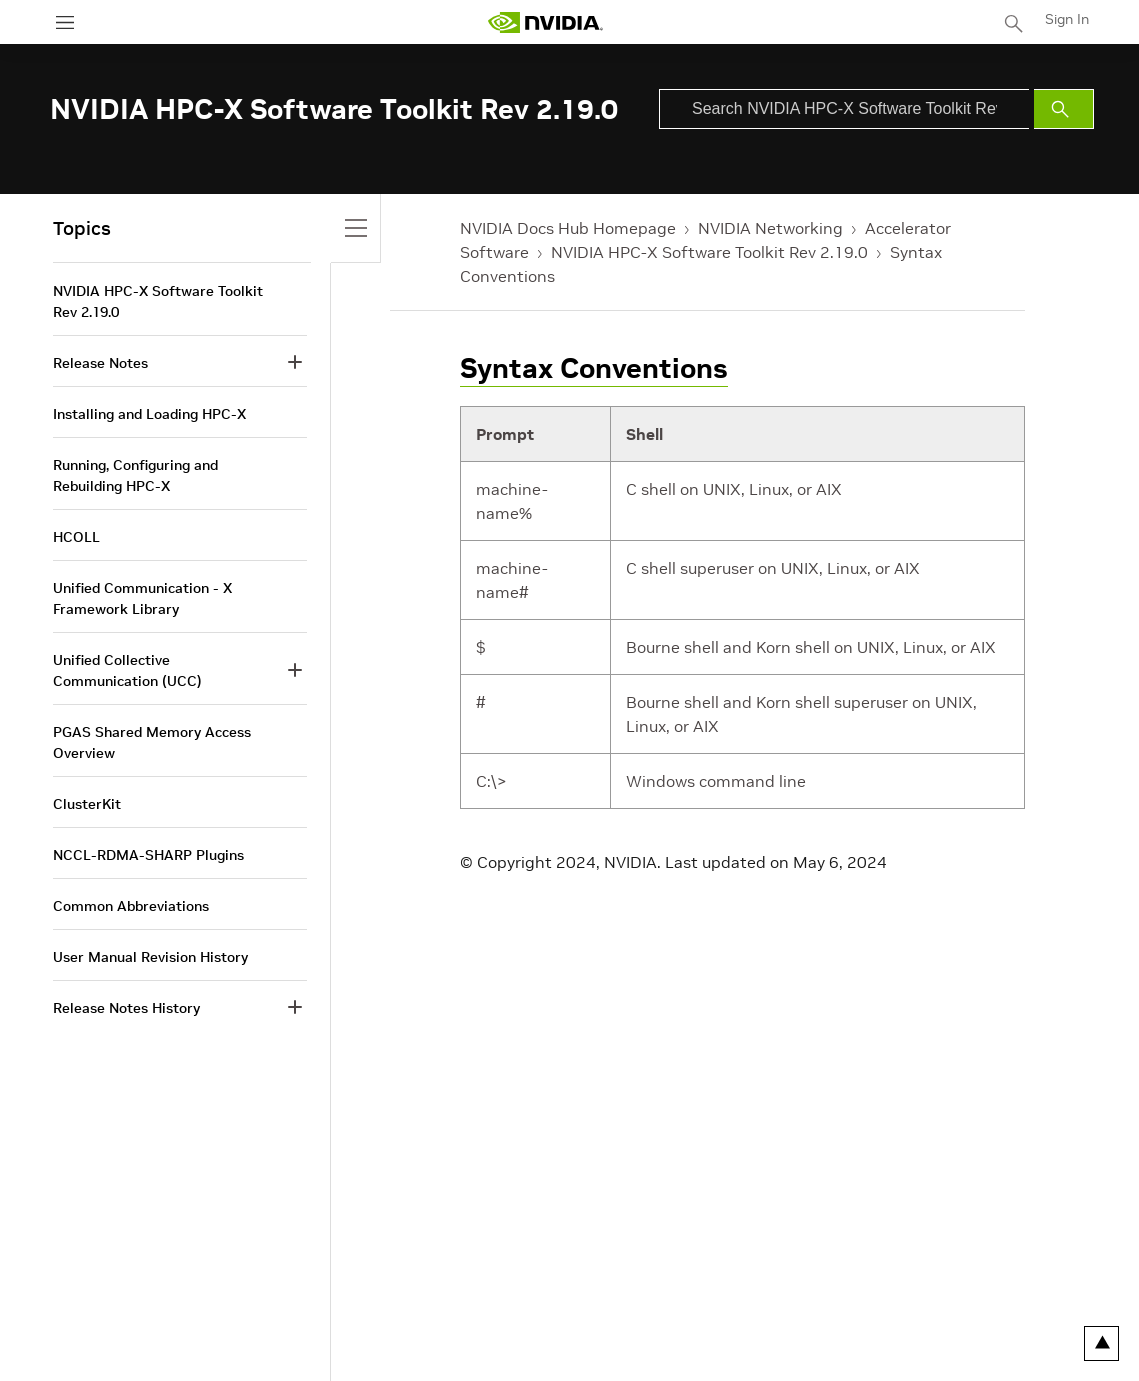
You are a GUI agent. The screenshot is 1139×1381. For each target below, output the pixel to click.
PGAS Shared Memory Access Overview (152, 742)
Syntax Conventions (594, 368)
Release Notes (100, 363)
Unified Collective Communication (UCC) (127, 670)
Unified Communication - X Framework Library (142, 598)
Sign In (1067, 19)
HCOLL (76, 537)
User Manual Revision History (150, 957)
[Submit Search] (1064, 109)
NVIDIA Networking (770, 228)
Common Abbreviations (131, 906)
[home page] (545, 22)
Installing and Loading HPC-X (149, 414)
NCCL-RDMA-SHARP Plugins (148, 855)
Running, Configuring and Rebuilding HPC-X (135, 475)
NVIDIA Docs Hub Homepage (568, 228)
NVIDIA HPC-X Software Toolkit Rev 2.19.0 (709, 252)
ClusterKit (87, 804)
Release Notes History (126, 1008)
